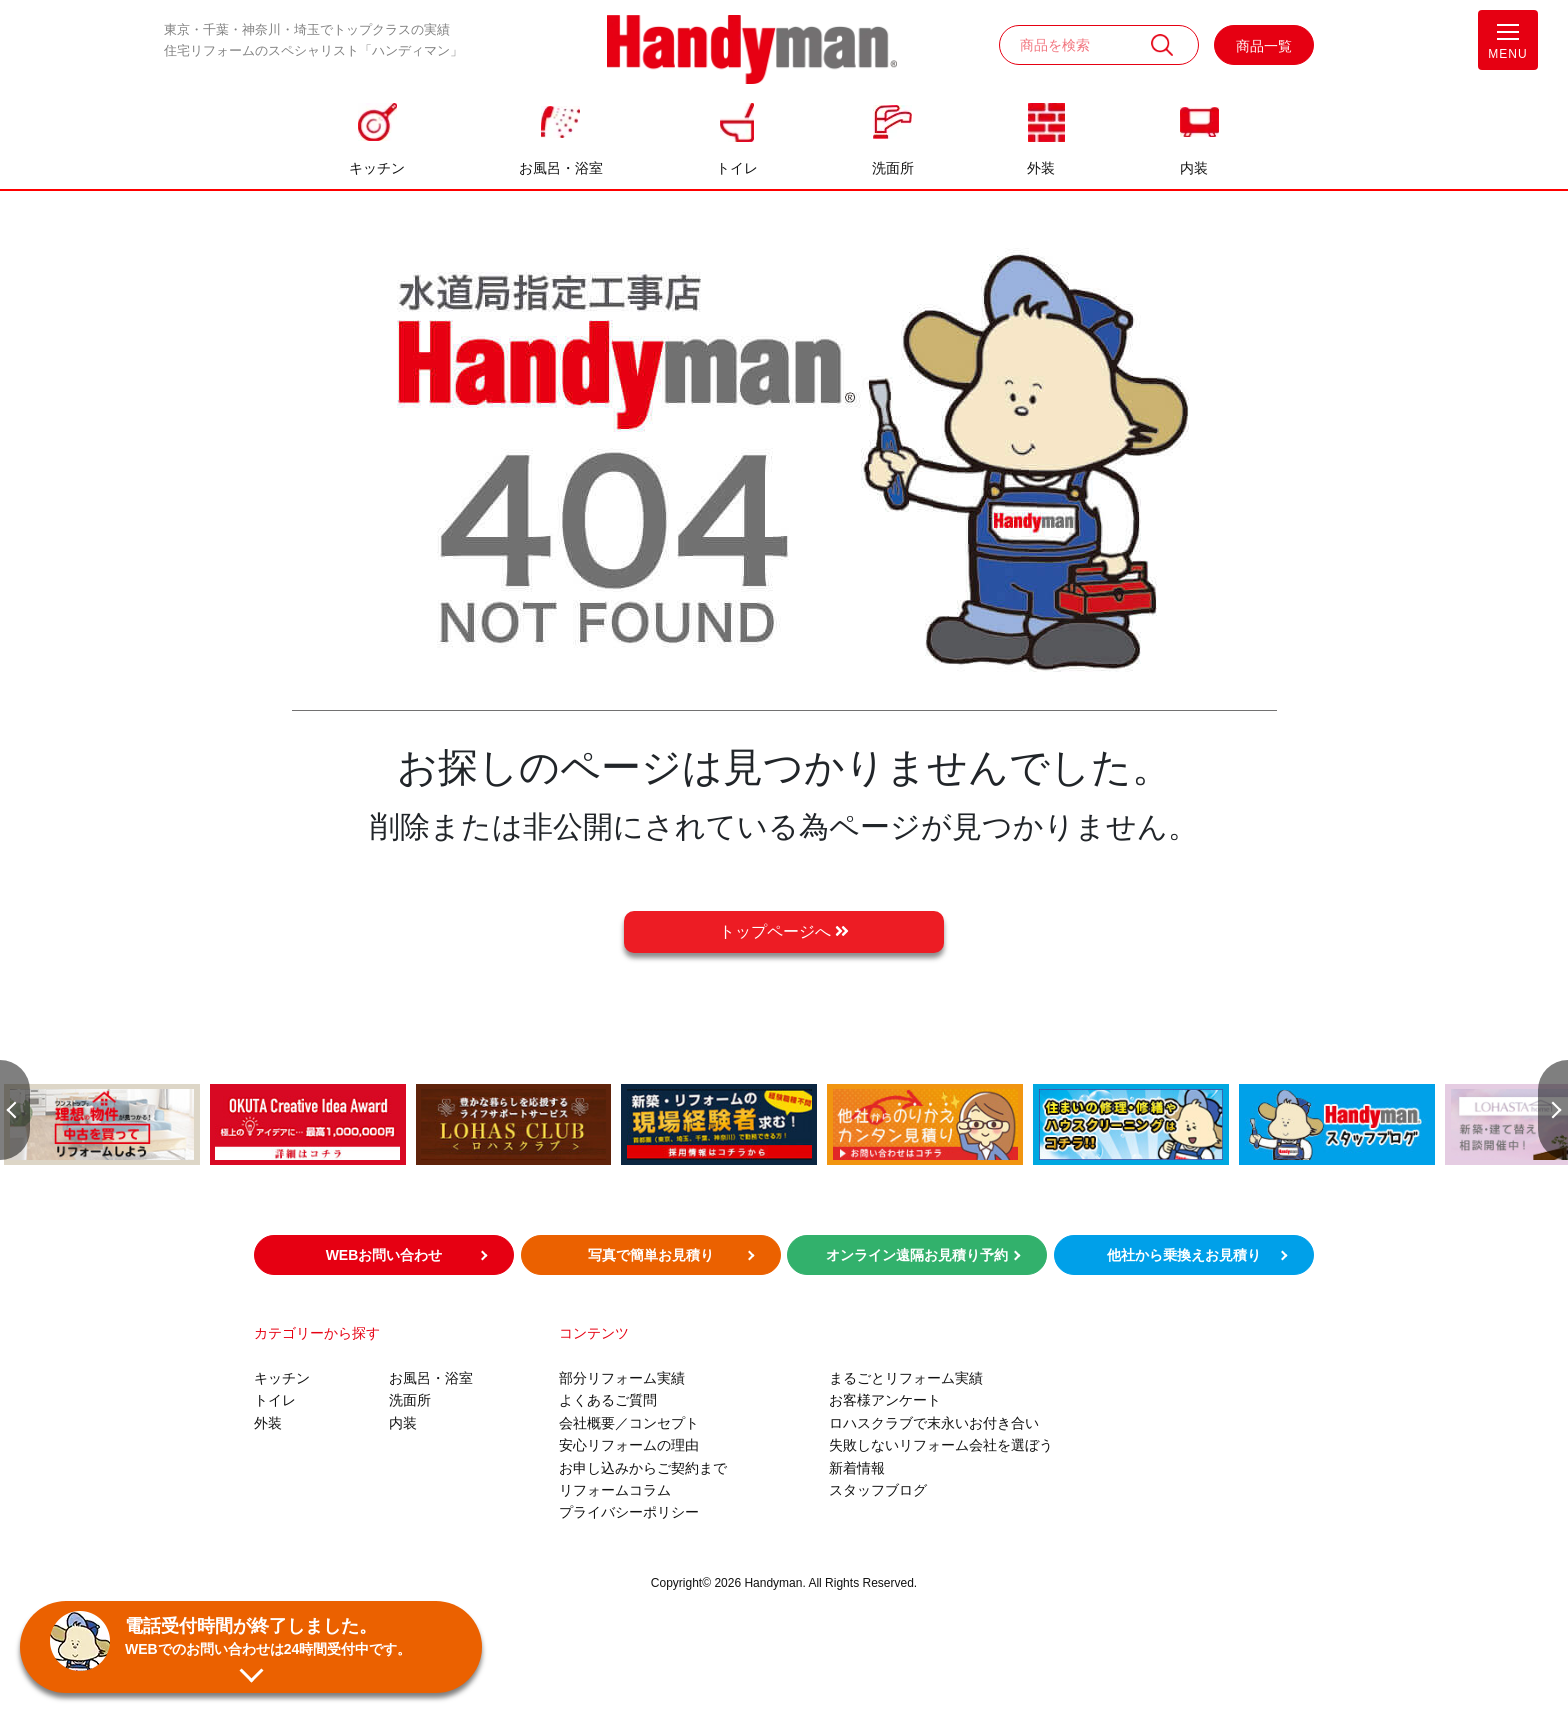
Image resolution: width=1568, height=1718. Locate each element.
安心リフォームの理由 (629, 1445)
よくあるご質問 (608, 1400)
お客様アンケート (885, 1400)
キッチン (377, 168)
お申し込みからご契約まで (643, 1468)
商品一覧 (1264, 46)
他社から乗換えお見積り (1184, 1255)
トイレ (737, 168)
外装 (1041, 168)
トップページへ (784, 931)
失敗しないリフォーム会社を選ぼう (941, 1445)
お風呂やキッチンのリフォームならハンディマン (752, 51)
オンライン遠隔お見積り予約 (917, 1255)
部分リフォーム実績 (622, 1378)
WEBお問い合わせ (384, 1255)
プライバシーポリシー (629, 1512)
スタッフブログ (878, 1490)
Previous (15, 1103)
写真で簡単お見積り (651, 1255)
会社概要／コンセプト (629, 1423)
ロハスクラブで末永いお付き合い (934, 1423)
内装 (1194, 168)
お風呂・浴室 (561, 168)
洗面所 (893, 168)
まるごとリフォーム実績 (906, 1378)
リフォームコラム (615, 1490)
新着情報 (857, 1468)
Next (1553, 1103)
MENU (1507, 46)
